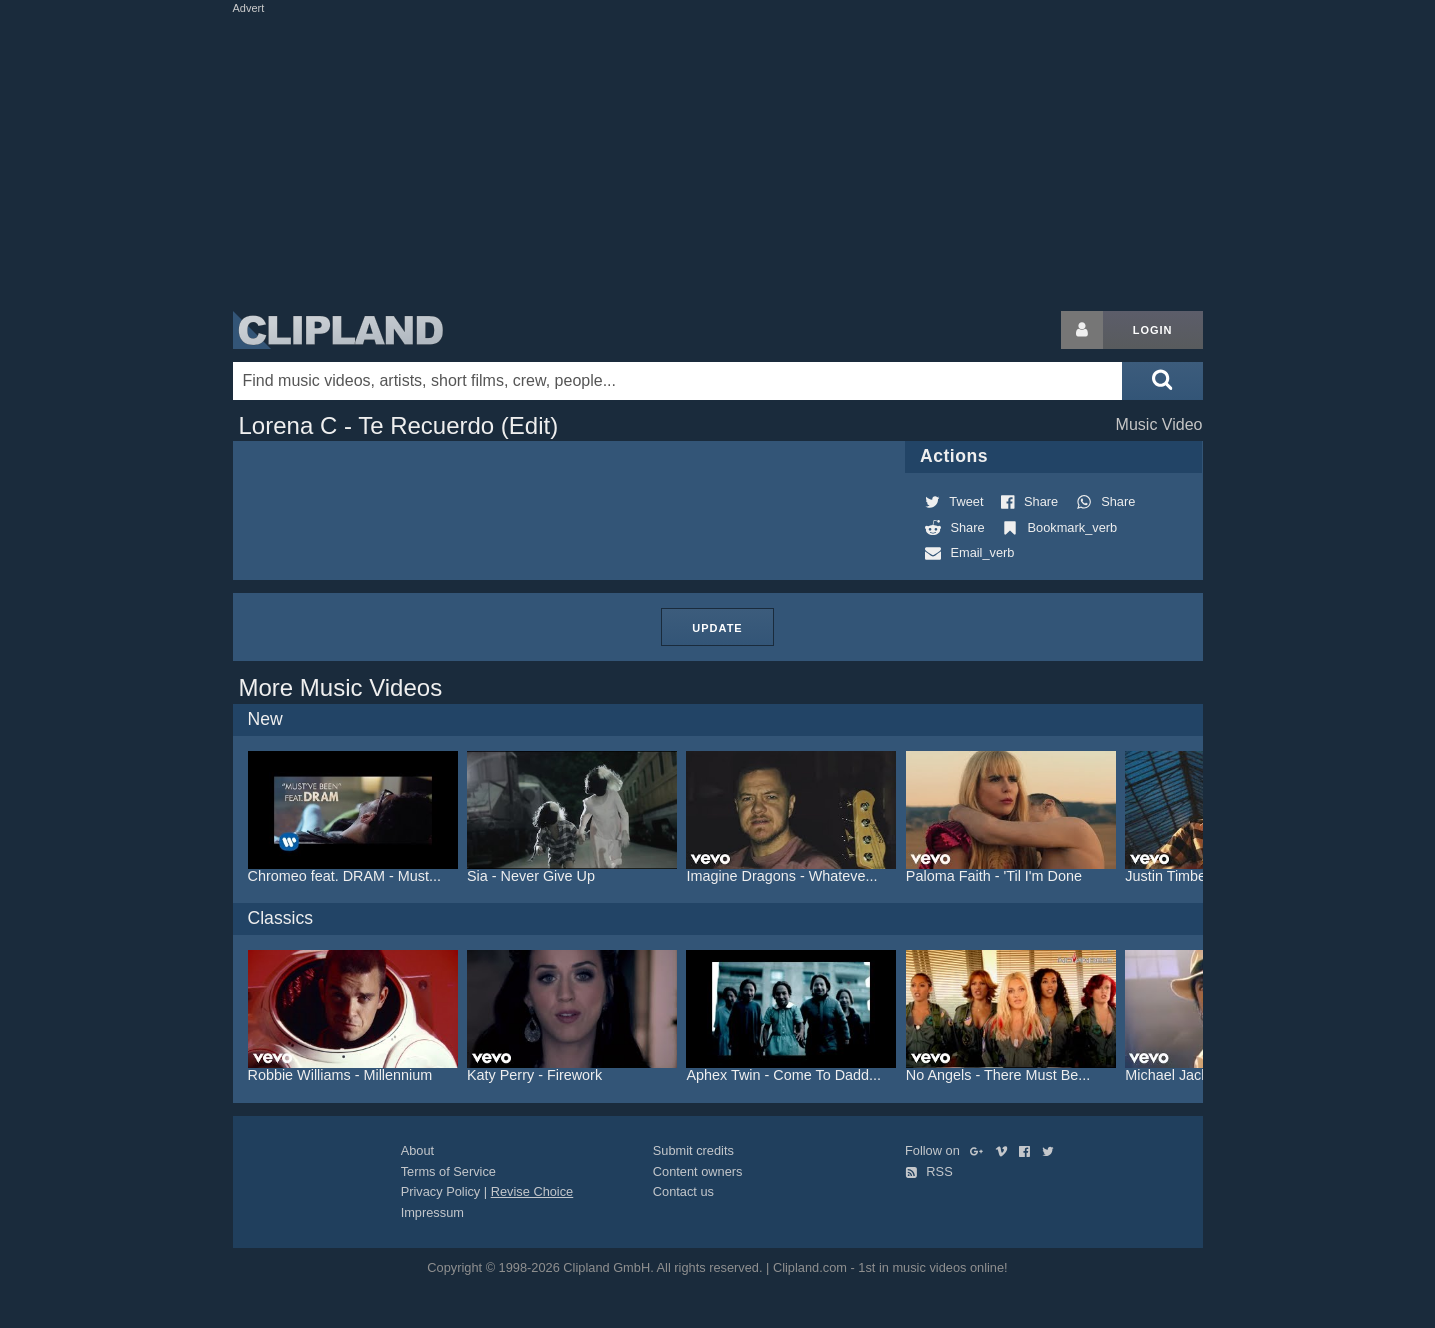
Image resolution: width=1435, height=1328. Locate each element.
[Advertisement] (718, 158)
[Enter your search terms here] (678, 381)
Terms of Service (448, 1171)
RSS (929, 1171)
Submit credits (693, 1150)
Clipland (338, 330)
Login (1153, 330)
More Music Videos (341, 687)
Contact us (683, 1191)
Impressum (432, 1212)
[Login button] (1082, 330)
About (417, 1150)
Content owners (698, 1171)
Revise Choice (532, 1191)
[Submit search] (1162, 381)
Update (717, 628)
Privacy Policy (441, 1191)
